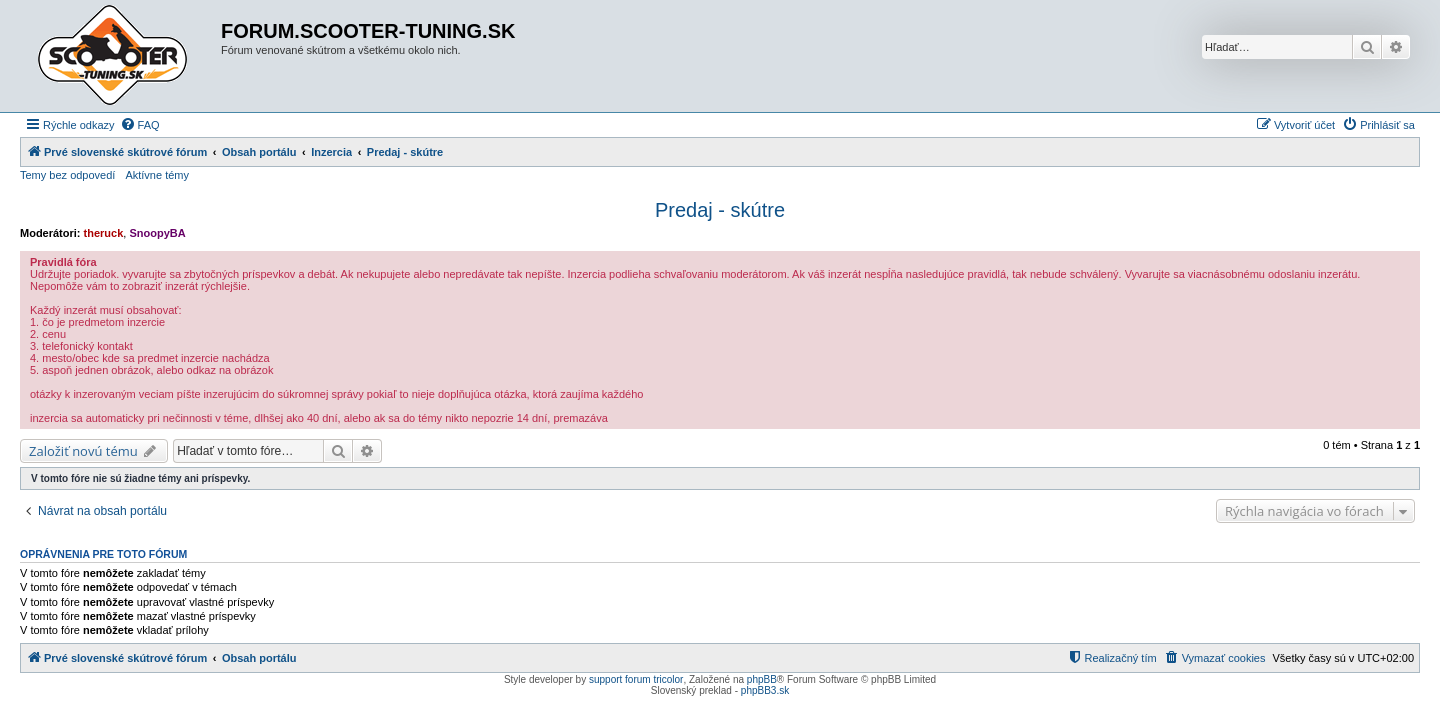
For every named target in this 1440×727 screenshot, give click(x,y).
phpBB (762, 679)
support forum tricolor (636, 679)
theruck (104, 233)
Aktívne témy (157, 175)
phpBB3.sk (765, 690)
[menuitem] (140, 125)
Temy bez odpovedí (67, 175)
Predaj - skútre (720, 210)
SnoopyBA (157, 233)
